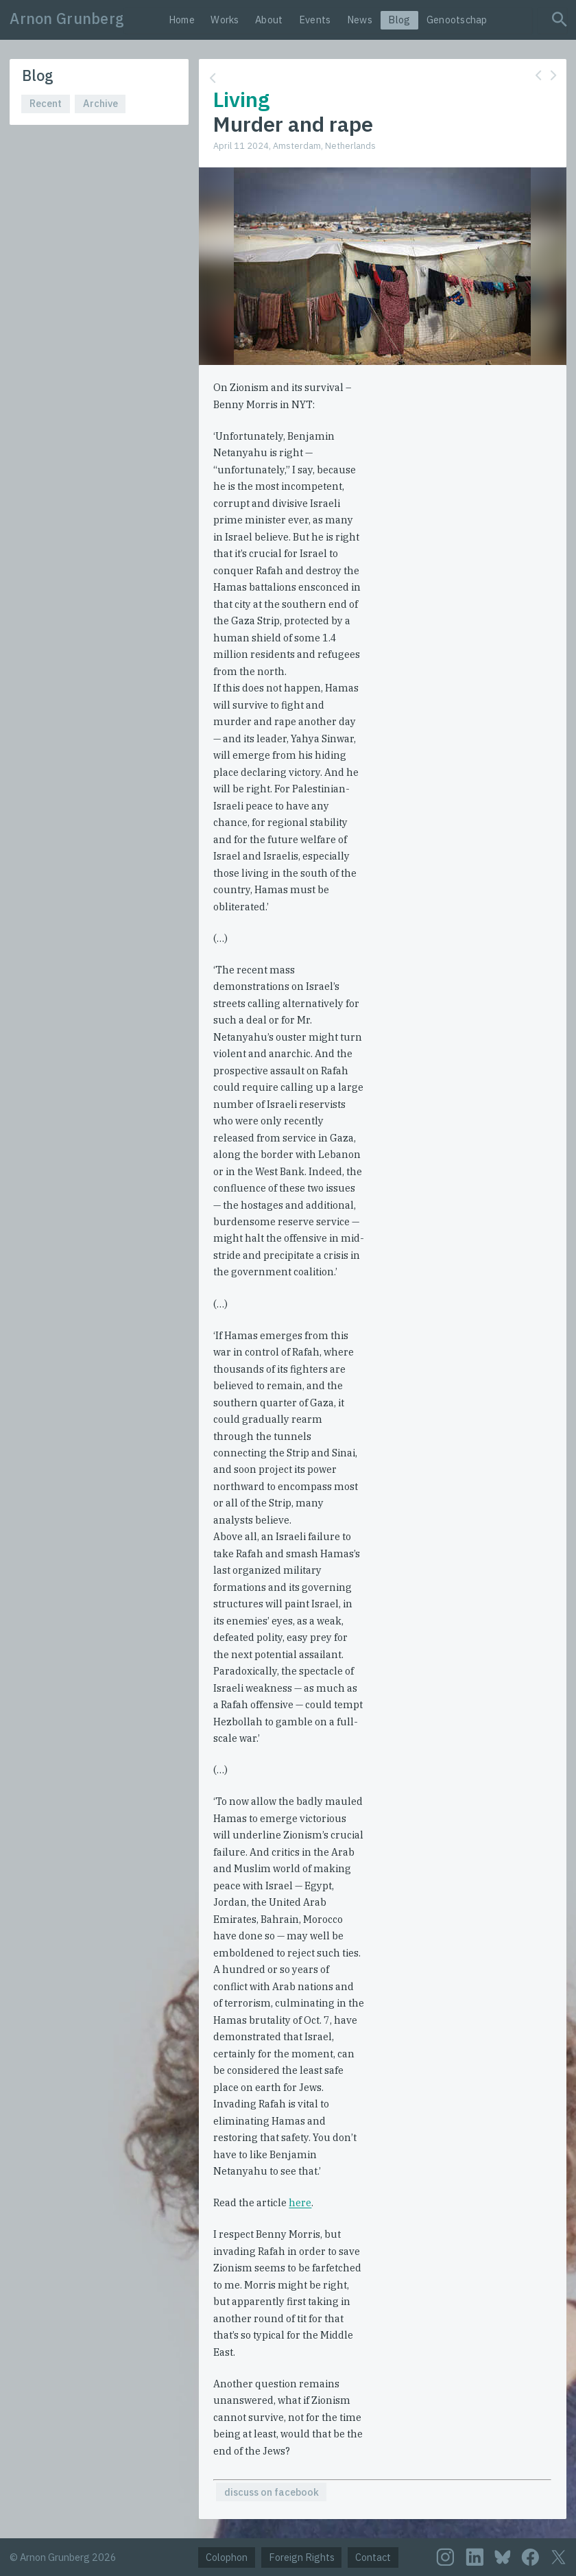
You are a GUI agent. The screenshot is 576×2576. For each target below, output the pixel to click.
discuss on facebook (271, 2491)
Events (315, 19)
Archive (100, 103)
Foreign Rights (302, 2557)
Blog (399, 19)
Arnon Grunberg (67, 18)
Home (182, 19)
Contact (373, 2557)
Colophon (227, 2557)
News (359, 19)
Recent (45, 103)
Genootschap (457, 19)
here (300, 2202)
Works (225, 19)
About (269, 19)
